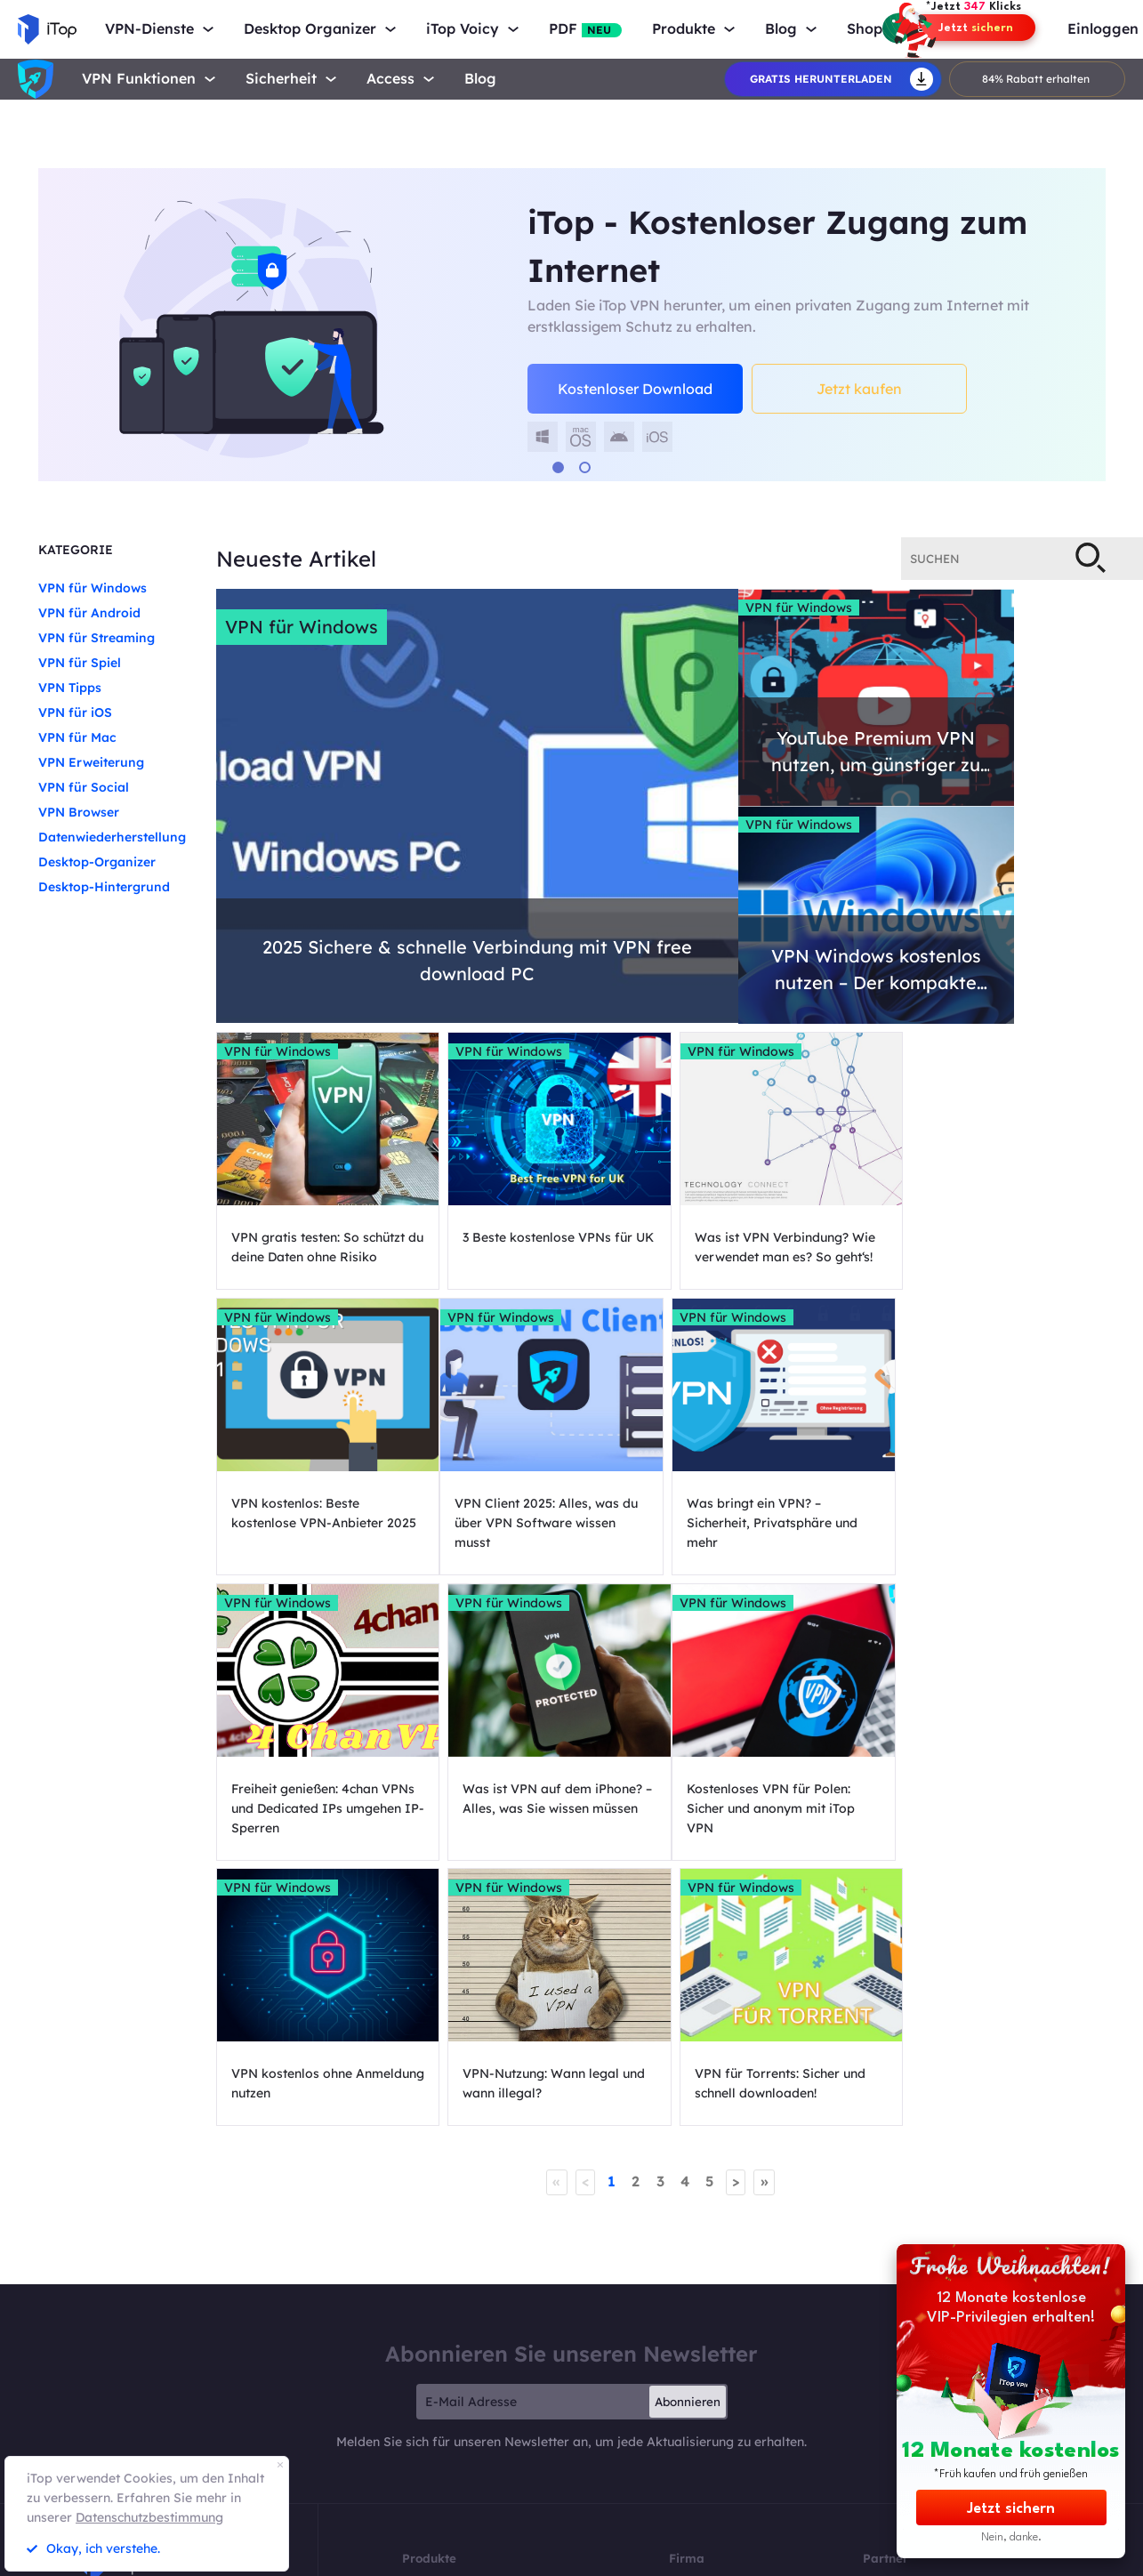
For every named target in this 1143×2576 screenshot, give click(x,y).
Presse (683, 2365)
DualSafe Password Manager (469, 2419)
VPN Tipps (69, 688)
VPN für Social (83, 787)
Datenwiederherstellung (112, 837)
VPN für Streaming (96, 638)
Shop (864, 28)
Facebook (692, 2401)
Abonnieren (687, 2146)
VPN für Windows (92, 588)
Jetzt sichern (1011, 2508)
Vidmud (673, 2557)
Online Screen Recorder (455, 2365)
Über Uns (690, 2329)
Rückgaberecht (838, 2557)
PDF (585, 28)
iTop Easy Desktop (444, 2437)
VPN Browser (78, 812)
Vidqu (609, 2557)
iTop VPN (423, 2329)
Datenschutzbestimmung (149, 2517)
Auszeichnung (699, 2382)
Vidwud (544, 2557)
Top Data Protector (446, 2454)
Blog (480, 78)
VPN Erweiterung (91, 762)
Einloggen (1103, 28)
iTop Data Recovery (447, 2382)
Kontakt (687, 2347)
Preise (416, 2472)
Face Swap (748, 2557)
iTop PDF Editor (438, 2401)
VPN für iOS (75, 712)
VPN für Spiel (79, 663)
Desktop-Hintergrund (104, 887)
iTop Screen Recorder (451, 2347)
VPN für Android (89, 613)
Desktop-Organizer (97, 862)
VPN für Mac (77, 737)
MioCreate (472, 2557)
